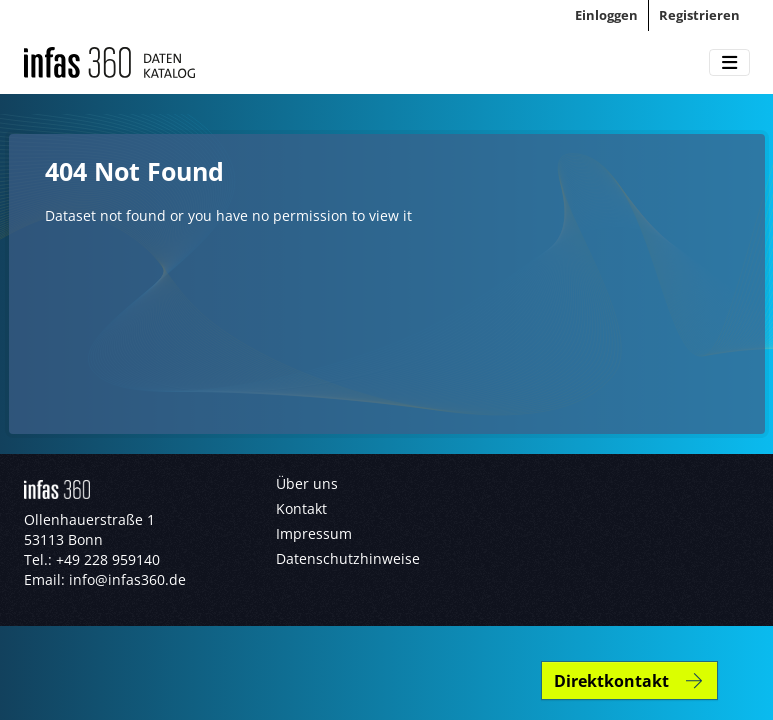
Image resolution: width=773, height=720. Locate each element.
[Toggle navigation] (729, 63)
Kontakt (301, 508)
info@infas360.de (127, 579)
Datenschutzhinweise (348, 558)
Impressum (314, 533)
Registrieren (699, 15)
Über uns (307, 483)
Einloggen (606, 15)
